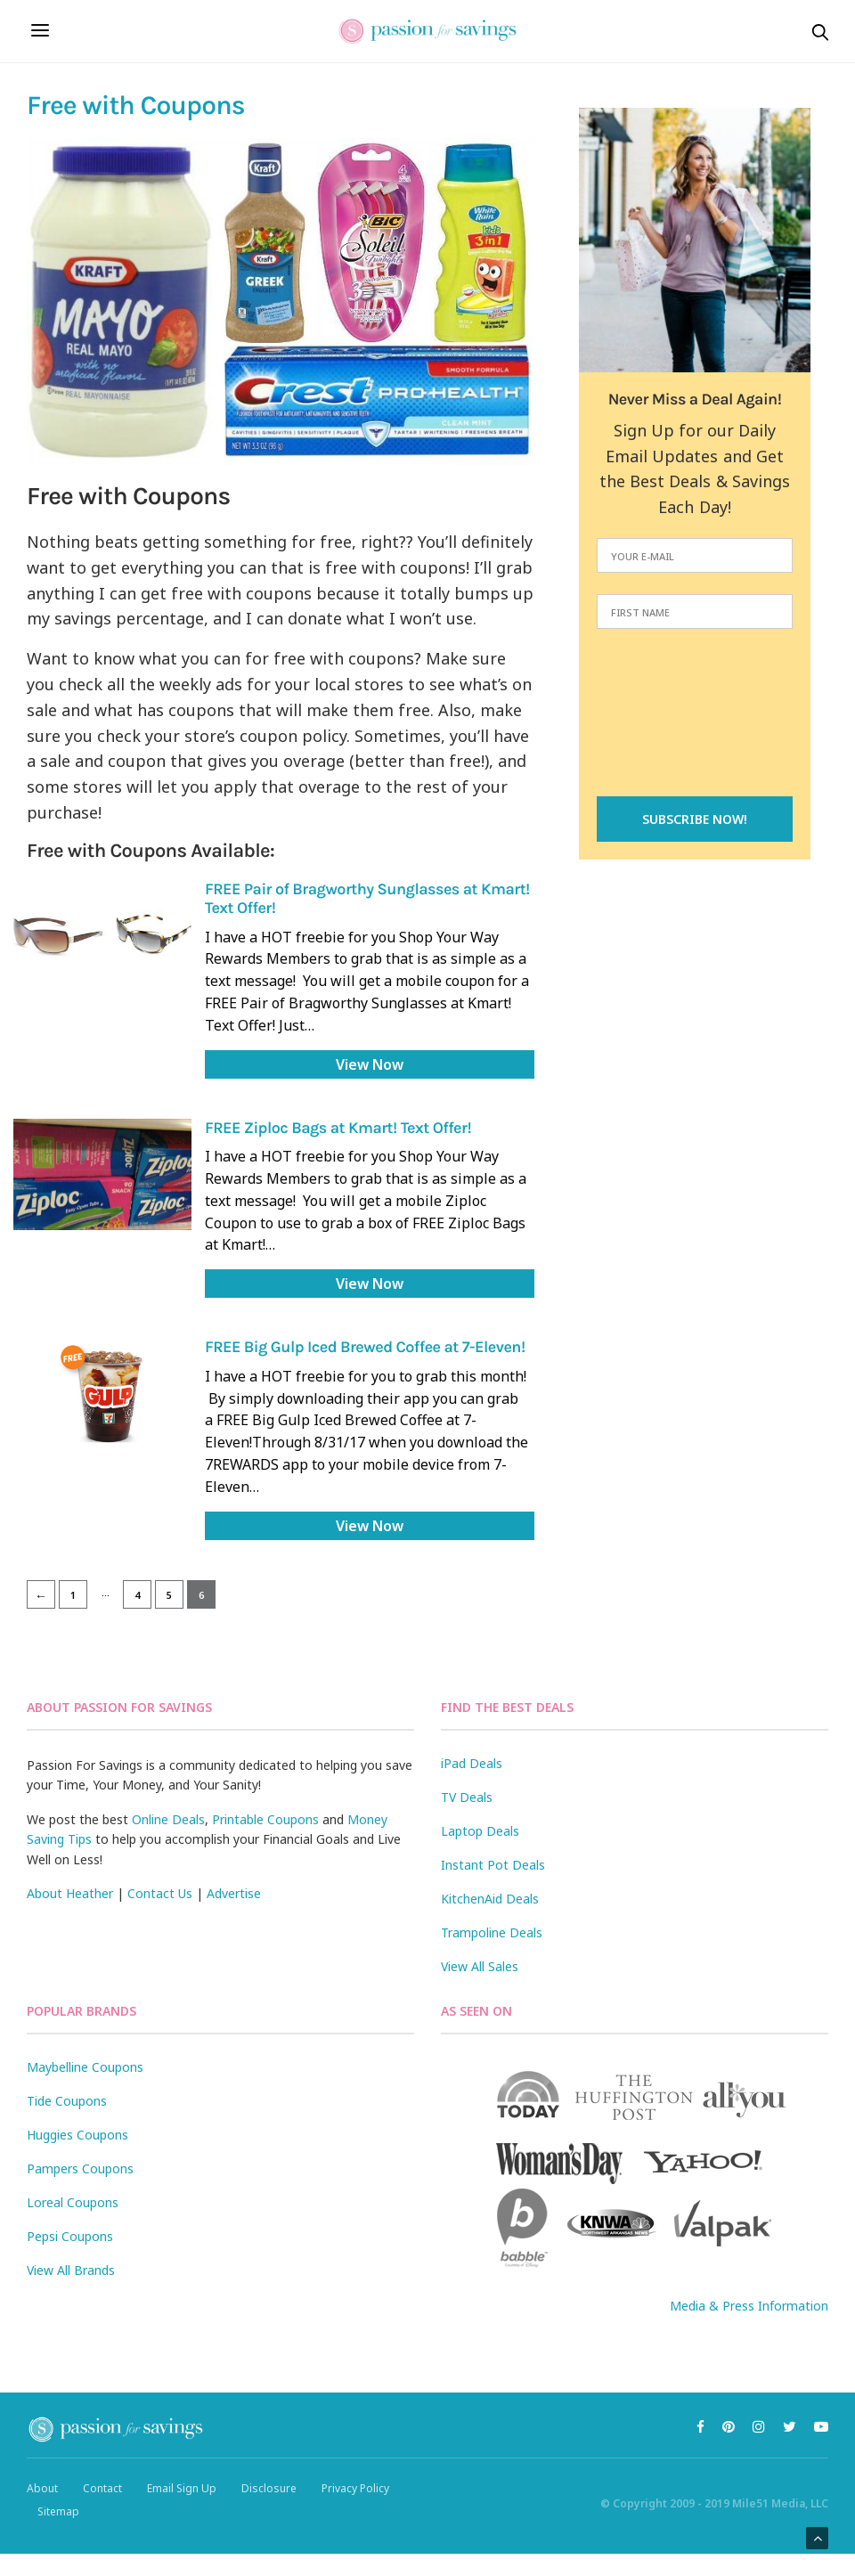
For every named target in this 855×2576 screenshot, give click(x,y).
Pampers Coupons (80, 2168)
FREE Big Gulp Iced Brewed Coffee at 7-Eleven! (365, 1347)
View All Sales (479, 1966)
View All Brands (71, 2270)
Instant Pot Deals (493, 1864)
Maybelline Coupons (85, 2066)
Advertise (234, 1893)
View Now (369, 1064)
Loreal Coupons (72, 2202)
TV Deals (467, 1797)
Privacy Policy (355, 2488)
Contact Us (159, 1893)
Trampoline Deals (491, 1932)
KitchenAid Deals (490, 1898)
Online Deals (168, 1819)
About (42, 2488)
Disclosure (269, 2488)
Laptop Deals (480, 1830)
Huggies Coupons (77, 2134)
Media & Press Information (749, 2305)
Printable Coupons (265, 1819)
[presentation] (695, 714)
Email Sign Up (181, 2488)
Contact (102, 2488)
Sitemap (58, 2511)
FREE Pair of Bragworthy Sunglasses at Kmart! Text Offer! (367, 898)
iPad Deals (471, 1763)
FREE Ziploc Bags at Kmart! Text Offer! (338, 1127)
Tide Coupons (67, 2100)
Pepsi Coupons (70, 2236)
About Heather (70, 1893)
